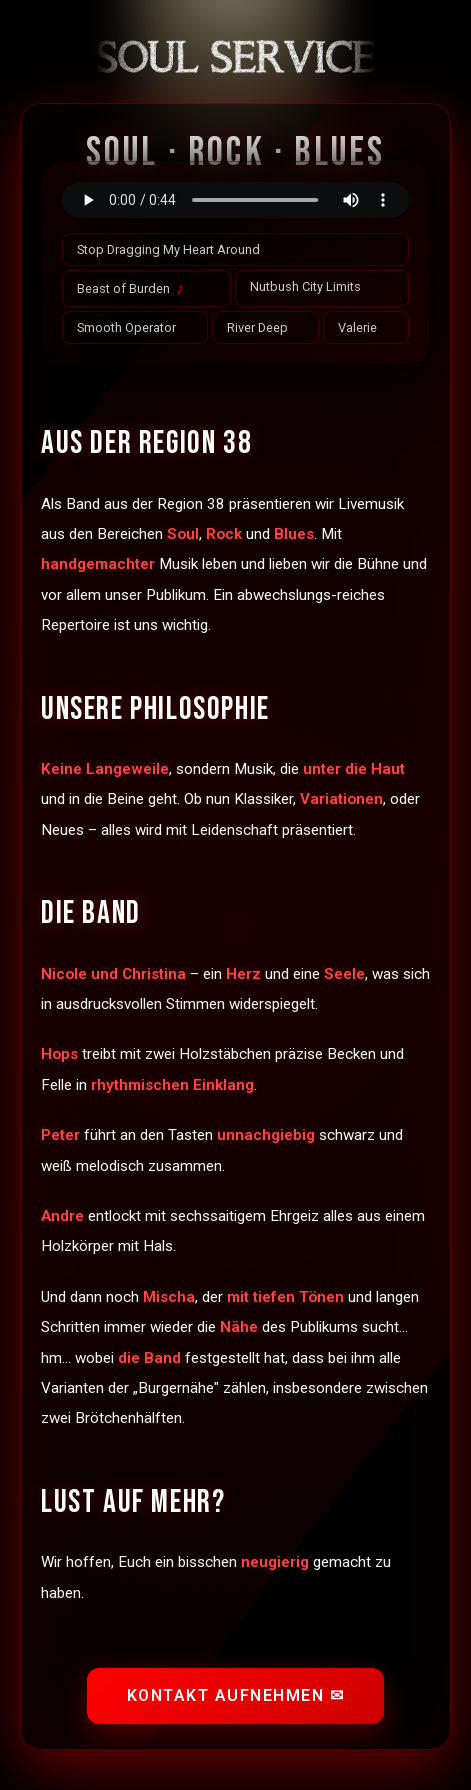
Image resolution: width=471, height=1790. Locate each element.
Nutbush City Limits (305, 286)
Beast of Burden (130, 288)
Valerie (357, 327)
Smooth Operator (126, 327)
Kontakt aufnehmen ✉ (236, 1695)
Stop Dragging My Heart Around (168, 249)
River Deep (257, 327)
